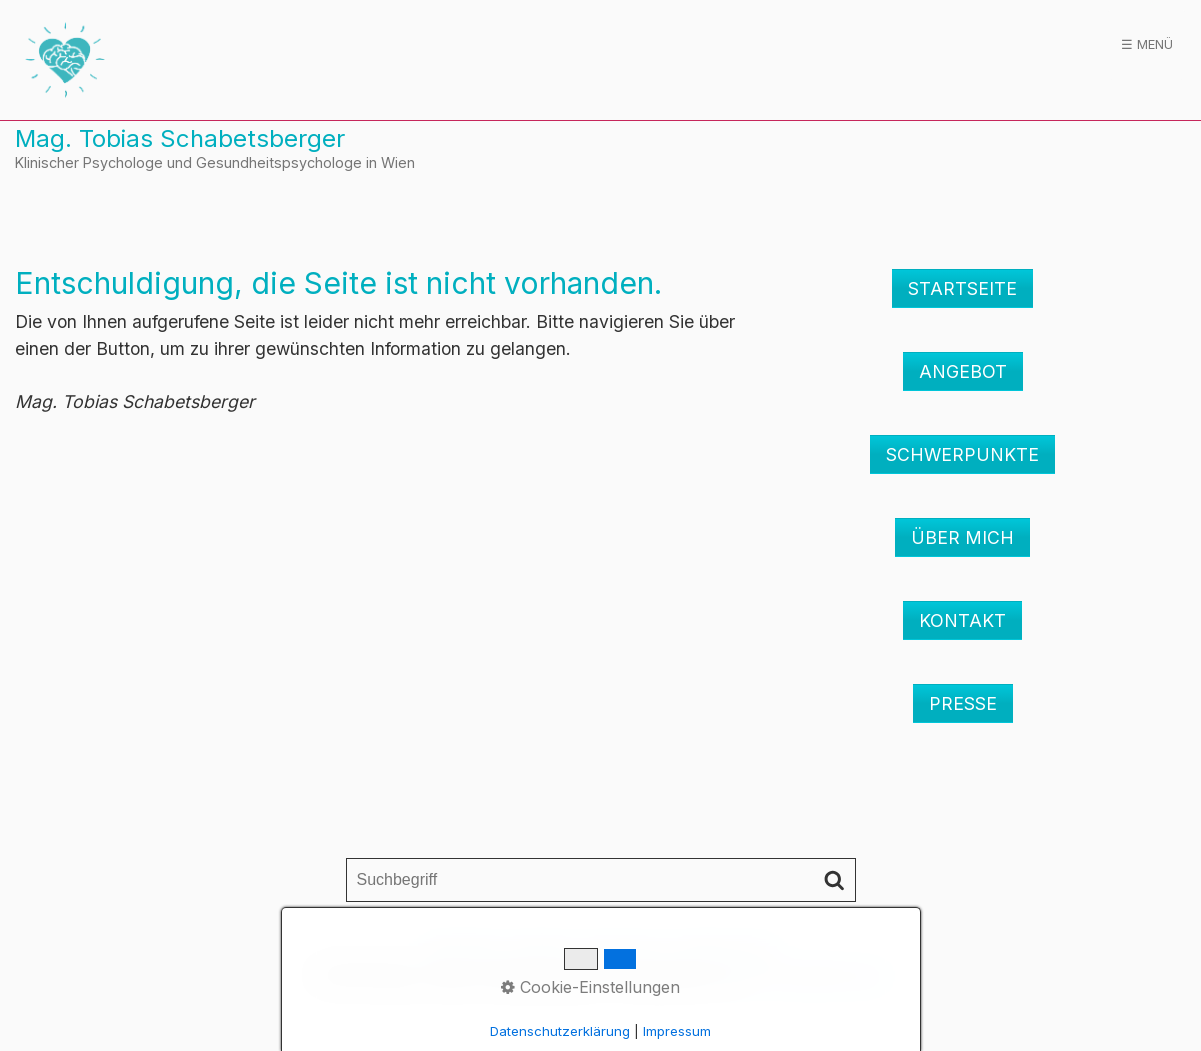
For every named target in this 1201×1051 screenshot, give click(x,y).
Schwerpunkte (822, 44)
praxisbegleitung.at (815, 975)
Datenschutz (727, 949)
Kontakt (1048, 44)
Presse (1149, 44)
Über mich (956, 44)
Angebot (692, 44)
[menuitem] (593, 45)
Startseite (595, 44)
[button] (962, 288)
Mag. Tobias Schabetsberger (180, 138)
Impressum (623, 949)
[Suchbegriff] (601, 880)
